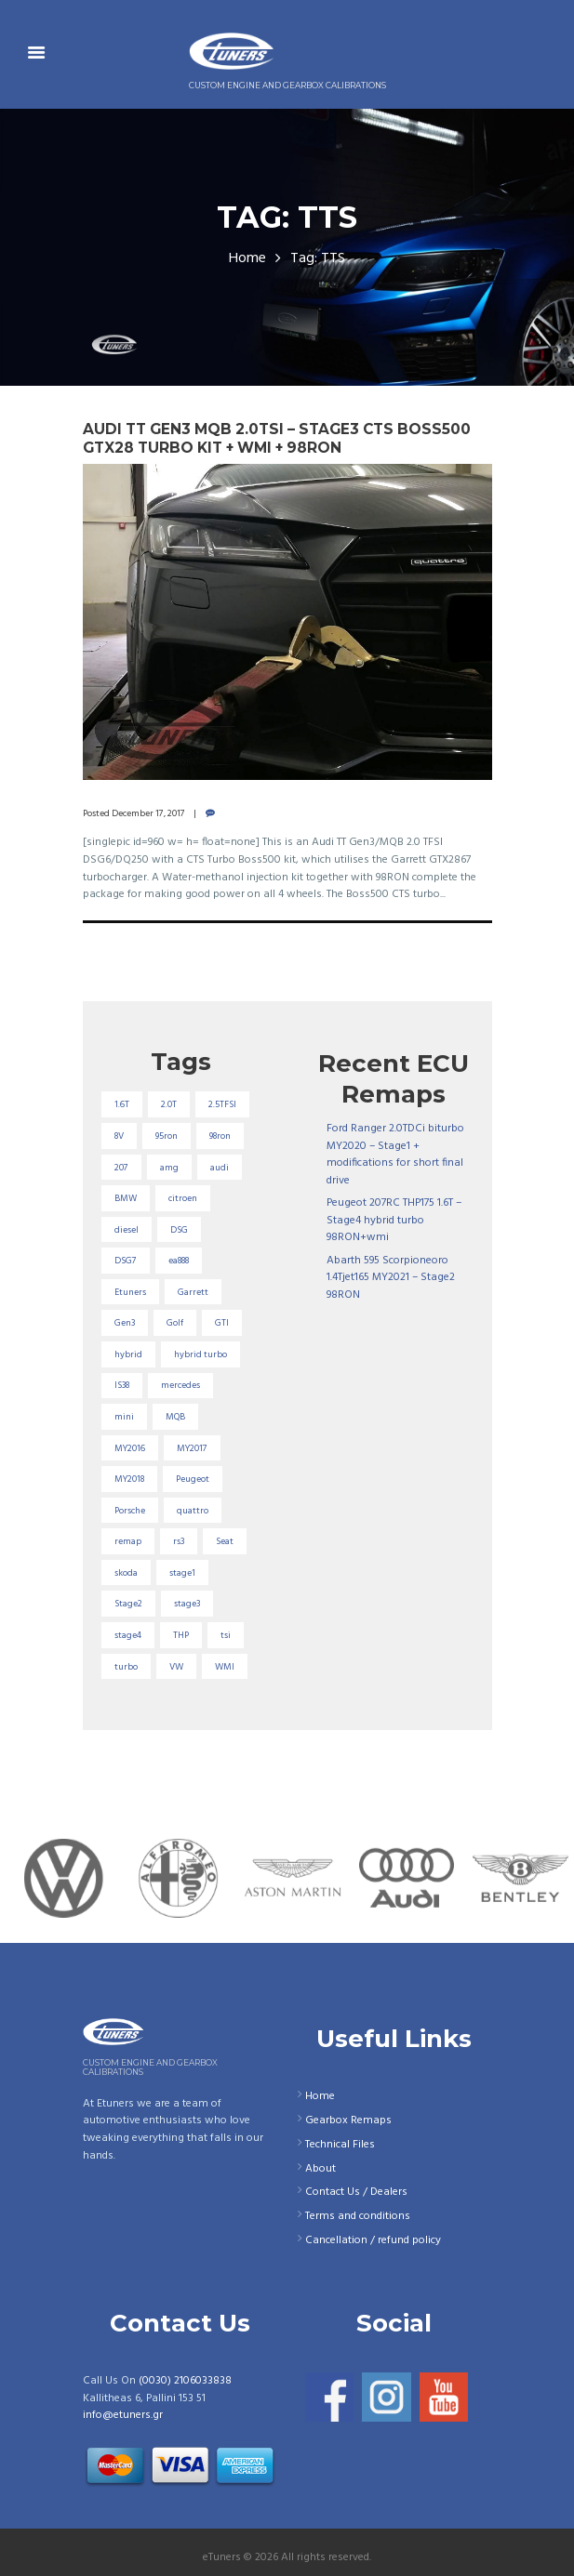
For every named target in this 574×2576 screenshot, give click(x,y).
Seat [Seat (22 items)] (225, 1541)
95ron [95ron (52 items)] (166, 1136)
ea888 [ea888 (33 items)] (178, 1260)
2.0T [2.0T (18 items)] (169, 1104)
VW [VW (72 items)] (176, 1666)
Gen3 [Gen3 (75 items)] (124, 1322)
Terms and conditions (357, 2216)
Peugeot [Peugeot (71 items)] (192, 1479)
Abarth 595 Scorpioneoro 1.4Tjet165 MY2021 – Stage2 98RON (391, 1277)
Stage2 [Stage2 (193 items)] (128, 1603)
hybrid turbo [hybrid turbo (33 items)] (200, 1354)
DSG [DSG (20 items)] (179, 1229)
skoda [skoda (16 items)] (126, 1572)
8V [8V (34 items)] (119, 1136)
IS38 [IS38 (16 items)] (121, 1385)
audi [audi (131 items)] (219, 1167)
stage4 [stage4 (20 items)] (127, 1635)
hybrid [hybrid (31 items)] (128, 1354)
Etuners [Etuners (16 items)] (130, 1292)
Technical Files (340, 2144)
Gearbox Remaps (348, 2120)
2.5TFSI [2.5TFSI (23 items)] (222, 1104)
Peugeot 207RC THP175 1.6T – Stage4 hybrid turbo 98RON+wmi (394, 1220)
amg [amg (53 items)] (169, 1167)
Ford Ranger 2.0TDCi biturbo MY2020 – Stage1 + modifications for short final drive (395, 1154)
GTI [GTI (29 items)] (222, 1322)
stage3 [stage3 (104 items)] (187, 1603)
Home (247, 259)
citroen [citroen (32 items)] (182, 1198)
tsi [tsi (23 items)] (225, 1635)
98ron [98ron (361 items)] (220, 1136)
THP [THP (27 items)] (181, 1635)
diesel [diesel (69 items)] (126, 1229)
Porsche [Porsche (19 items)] (129, 1510)
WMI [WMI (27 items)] (224, 1666)
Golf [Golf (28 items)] (175, 1322)
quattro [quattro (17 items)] (192, 1510)
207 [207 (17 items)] (121, 1167)
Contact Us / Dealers (356, 2192)
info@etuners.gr (123, 2415)
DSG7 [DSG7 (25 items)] (125, 1260)
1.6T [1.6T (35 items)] (121, 1104)
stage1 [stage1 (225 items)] (182, 1572)
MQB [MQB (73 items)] (175, 1416)
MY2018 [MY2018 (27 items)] (129, 1479)
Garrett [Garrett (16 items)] (193, 1292)
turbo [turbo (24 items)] (126, 1666)
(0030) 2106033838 (185, 2380)
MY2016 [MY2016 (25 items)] (129, 1448)
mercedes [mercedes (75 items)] (180, 1385)
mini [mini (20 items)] (124, 1416)
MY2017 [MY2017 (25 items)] (192, 1448)
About (320, 2169)
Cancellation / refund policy (373, 2240)
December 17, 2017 (148, 813)
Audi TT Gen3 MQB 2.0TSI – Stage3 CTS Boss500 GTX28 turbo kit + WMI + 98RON (277, 438)
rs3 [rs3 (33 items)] (178, 1541)
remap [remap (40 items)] (127, 1541)
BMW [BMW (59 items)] (125, 1198)
